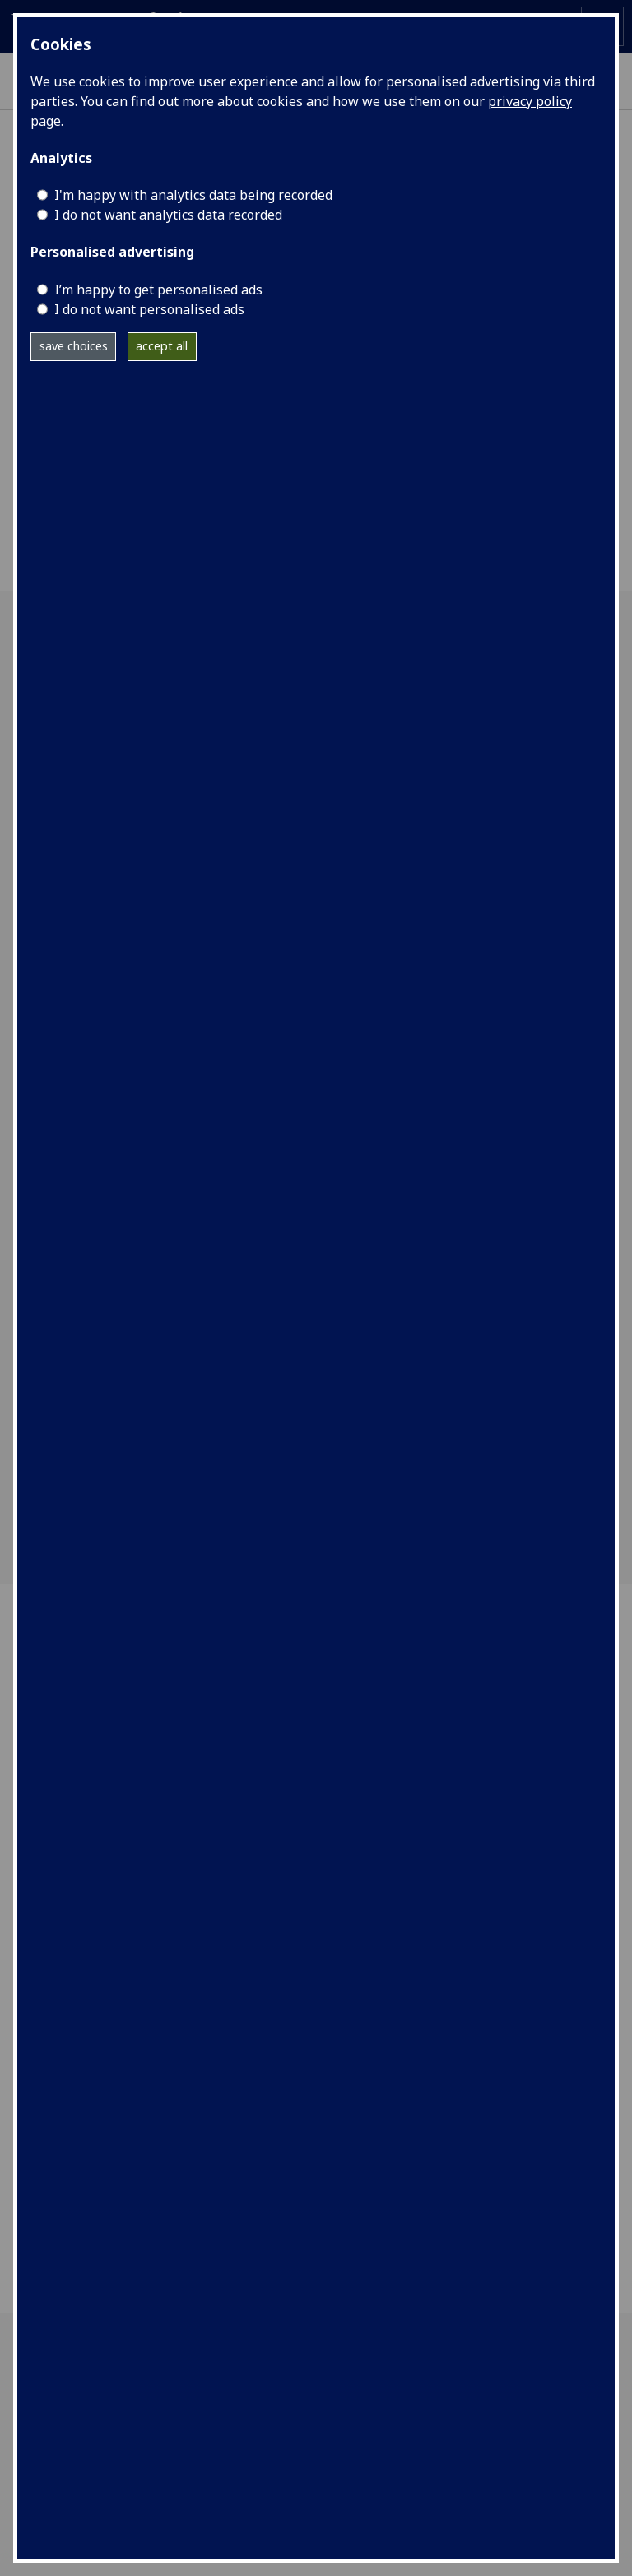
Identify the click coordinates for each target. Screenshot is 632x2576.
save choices (74, 346)
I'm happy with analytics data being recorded (193, 195)
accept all (162, 346)
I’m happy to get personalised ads (158, 289)
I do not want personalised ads (149, 309)
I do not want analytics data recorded (168, 215)
